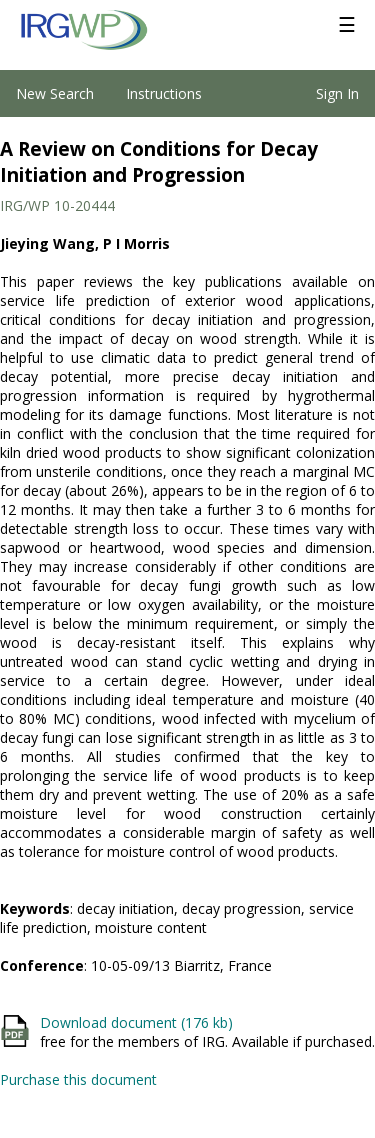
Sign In (337, 93)
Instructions (164, 93)
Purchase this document (78, 1079)
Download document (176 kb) (136, 1022)
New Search (55, 93)
